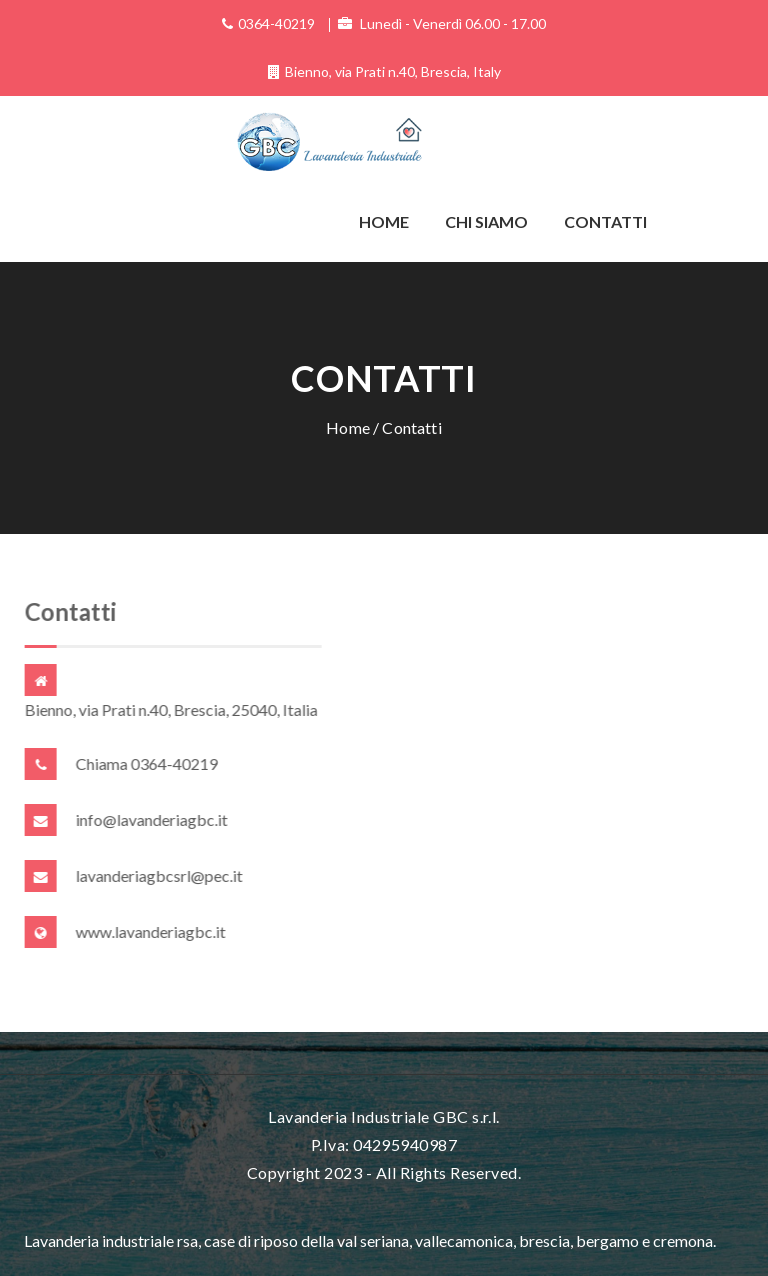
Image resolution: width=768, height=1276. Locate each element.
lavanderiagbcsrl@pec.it (159, 875)
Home (384, 221)
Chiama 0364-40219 (147, 763)
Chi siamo (486, 221)
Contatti (605, 221)
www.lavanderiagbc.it (151, 931)
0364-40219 (276, 23)
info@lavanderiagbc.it (152, 819)
